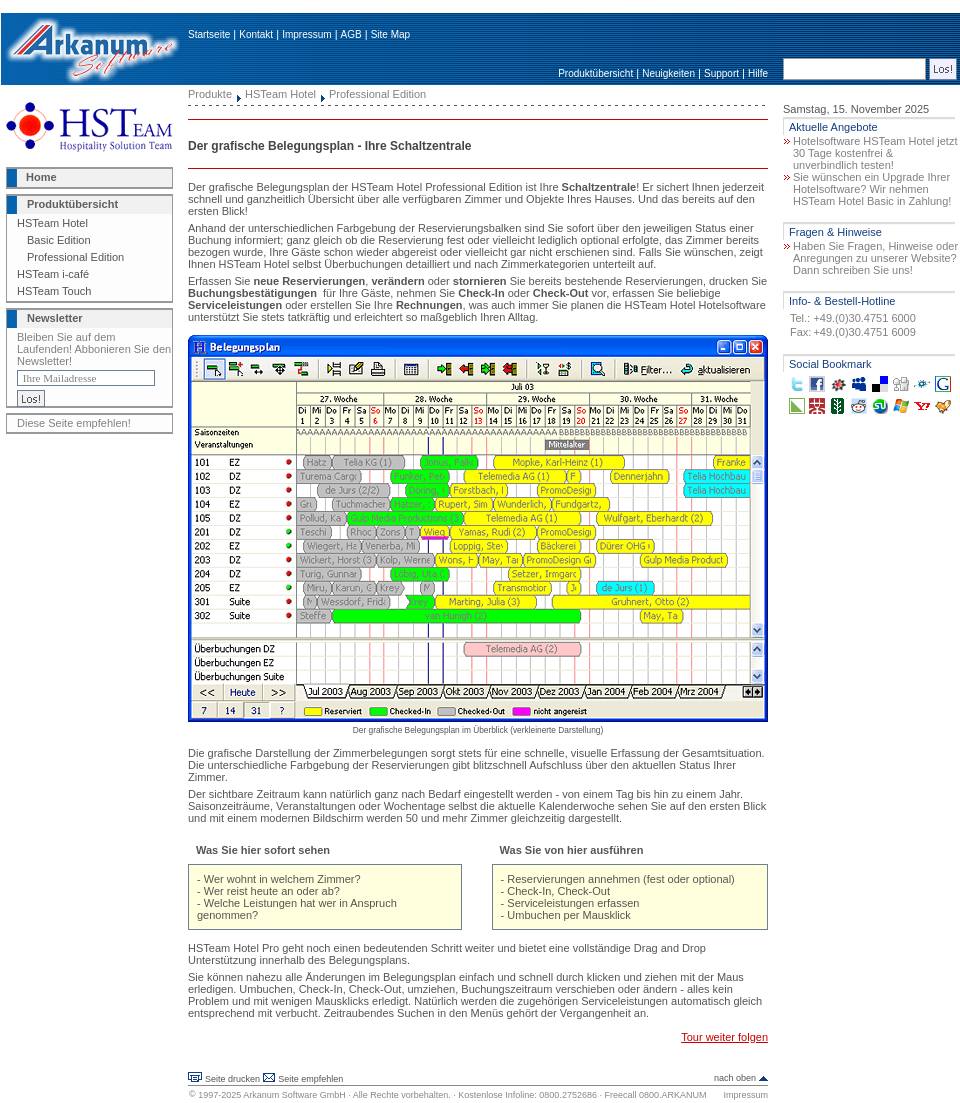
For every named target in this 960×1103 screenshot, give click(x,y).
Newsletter (55, 318)
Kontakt (256, 34)
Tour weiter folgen (724, 1037)
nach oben (735, 1078)
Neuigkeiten (668, 73)
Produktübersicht (595, 73)
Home (41, 177)
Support (721, 73)
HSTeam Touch (54, 291)
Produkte (210, 94)
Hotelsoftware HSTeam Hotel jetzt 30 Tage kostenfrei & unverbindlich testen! (875, 153)
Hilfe (758, 73)
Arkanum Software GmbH (294, 1095)
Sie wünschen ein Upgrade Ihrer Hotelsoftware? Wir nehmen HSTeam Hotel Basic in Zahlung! (872, 189)
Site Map (390, 34)
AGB (351, 34)
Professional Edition (75, 257)
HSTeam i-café (53, 274)
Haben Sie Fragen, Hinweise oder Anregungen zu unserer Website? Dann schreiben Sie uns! (875, 258)
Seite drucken (232, 1079)
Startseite (209, 34)
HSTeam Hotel (52, 223)
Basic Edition (59, 240)
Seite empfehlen (310, 1079)
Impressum (306, 34)
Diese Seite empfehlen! (74, 423)
